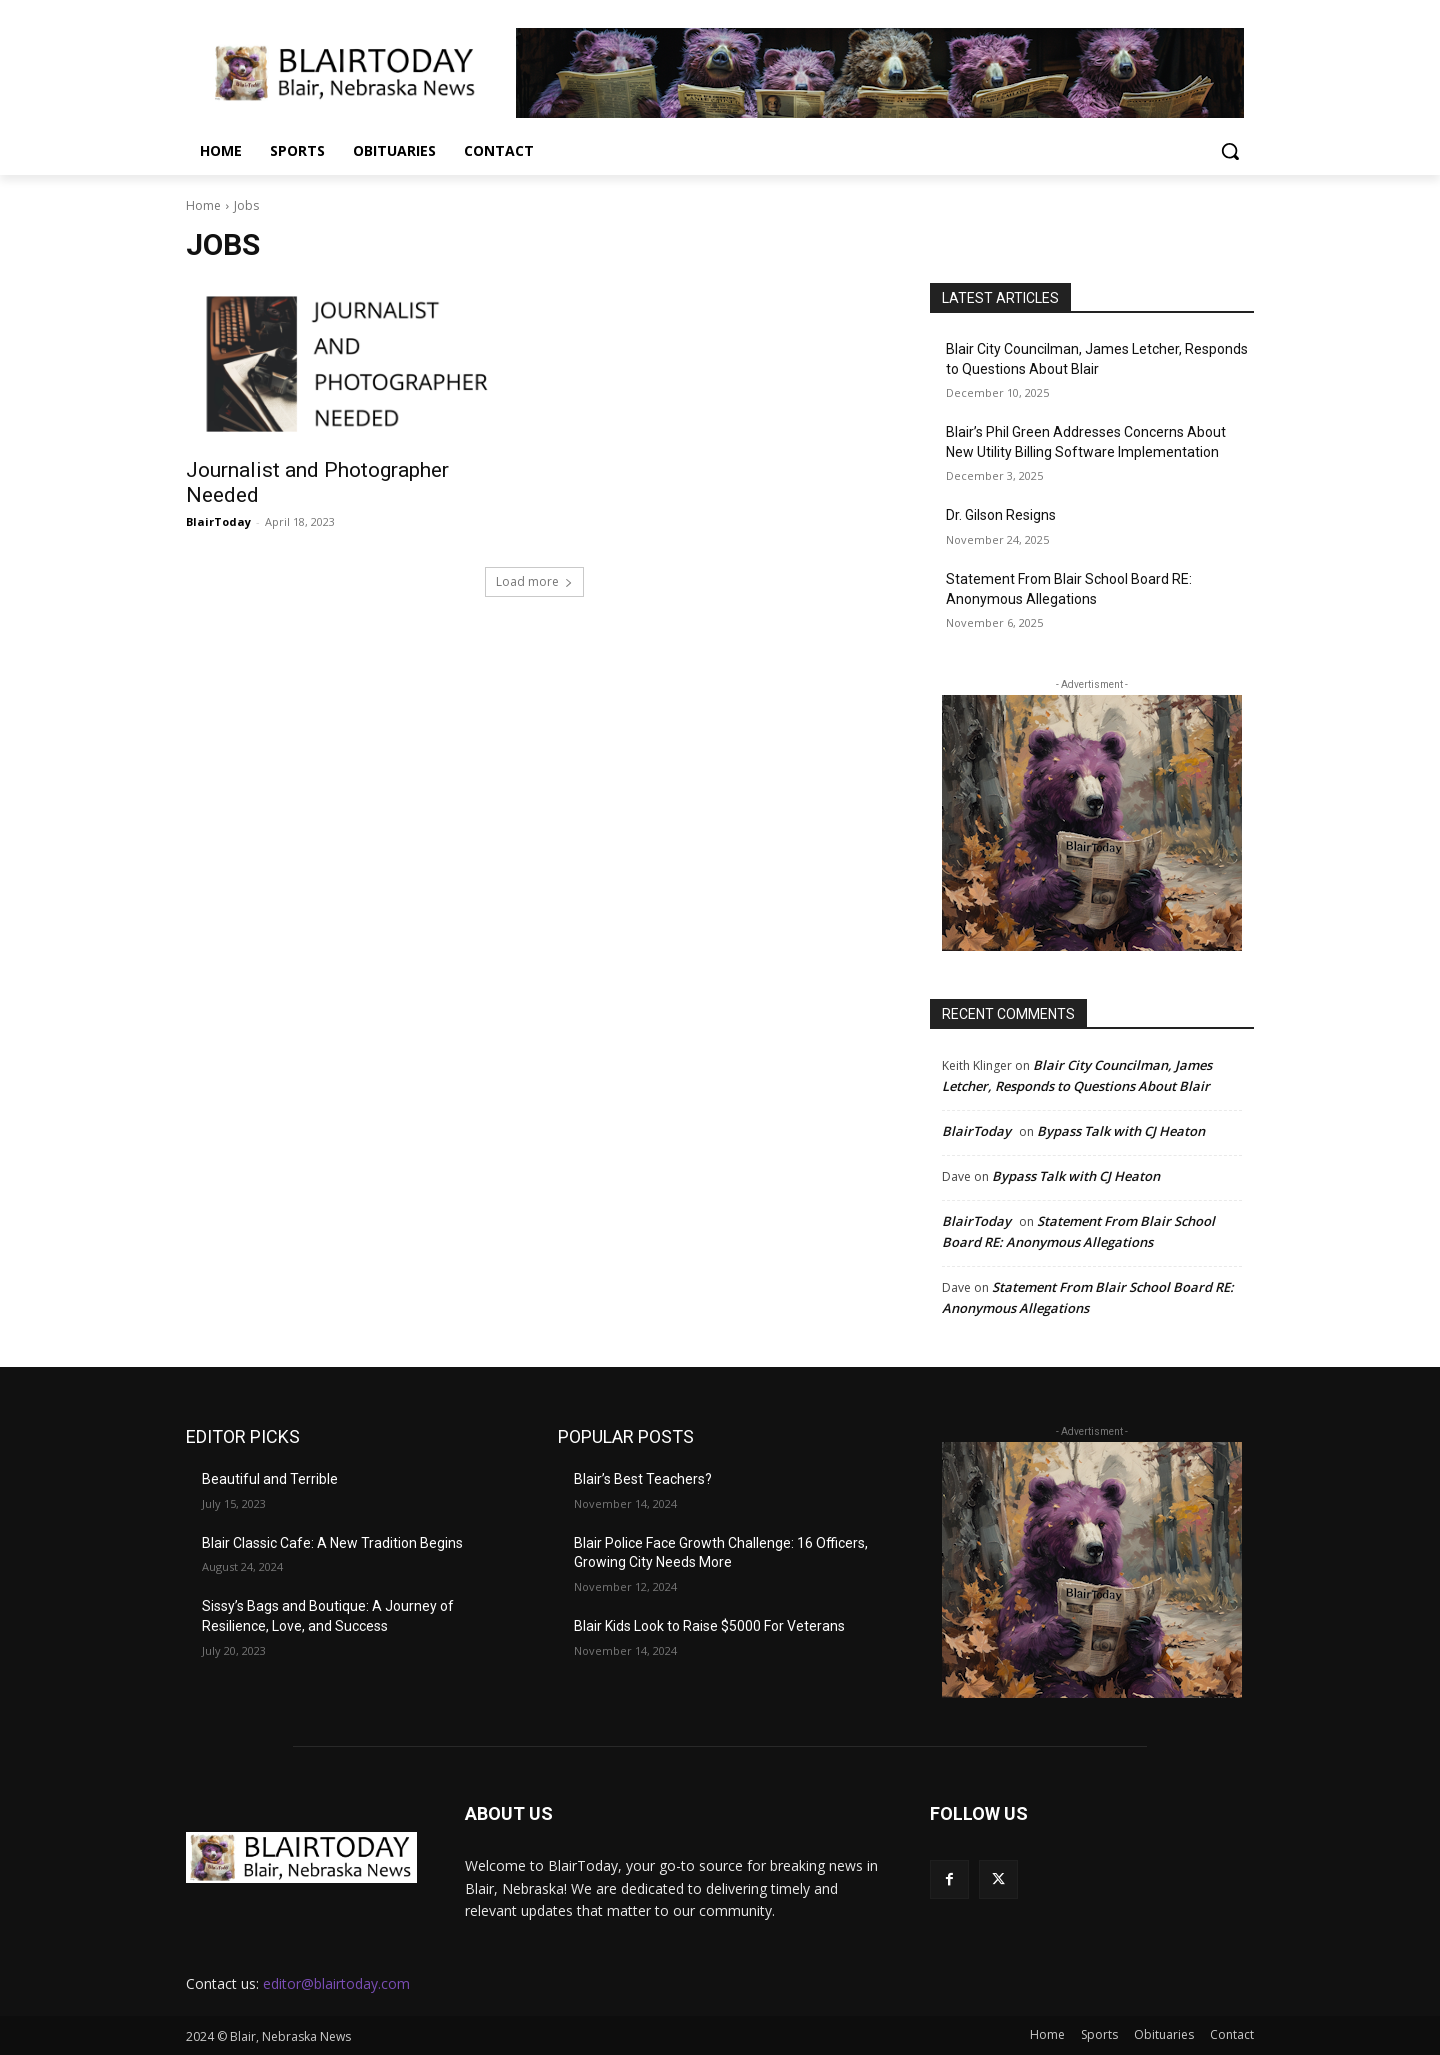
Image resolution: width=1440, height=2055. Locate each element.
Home (203, 205)
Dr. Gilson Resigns (1001, 515)
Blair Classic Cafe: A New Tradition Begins (332, 1543)
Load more (534, 581)
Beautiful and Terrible (270, 1479)
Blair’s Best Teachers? (643, 1479)
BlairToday (218, 521)
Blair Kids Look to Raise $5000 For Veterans (709, 1626)
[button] (1230, 151)
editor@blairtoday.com (336, 1983)
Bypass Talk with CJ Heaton (1121, 1131)
